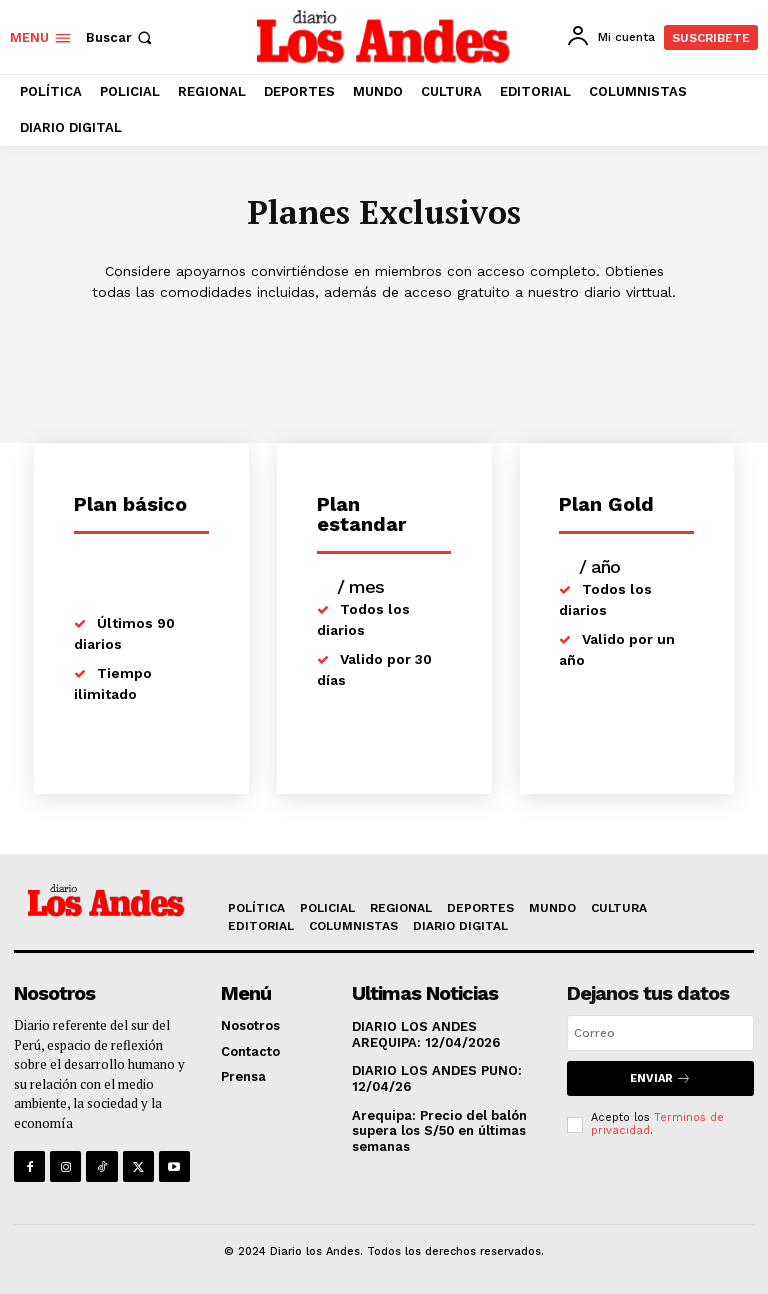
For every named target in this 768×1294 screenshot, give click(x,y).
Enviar (660, 1078)
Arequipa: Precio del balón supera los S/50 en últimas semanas (439, 1131)
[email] (660, 1033)
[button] (121, 37)
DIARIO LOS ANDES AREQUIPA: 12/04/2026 (426, 1034)
